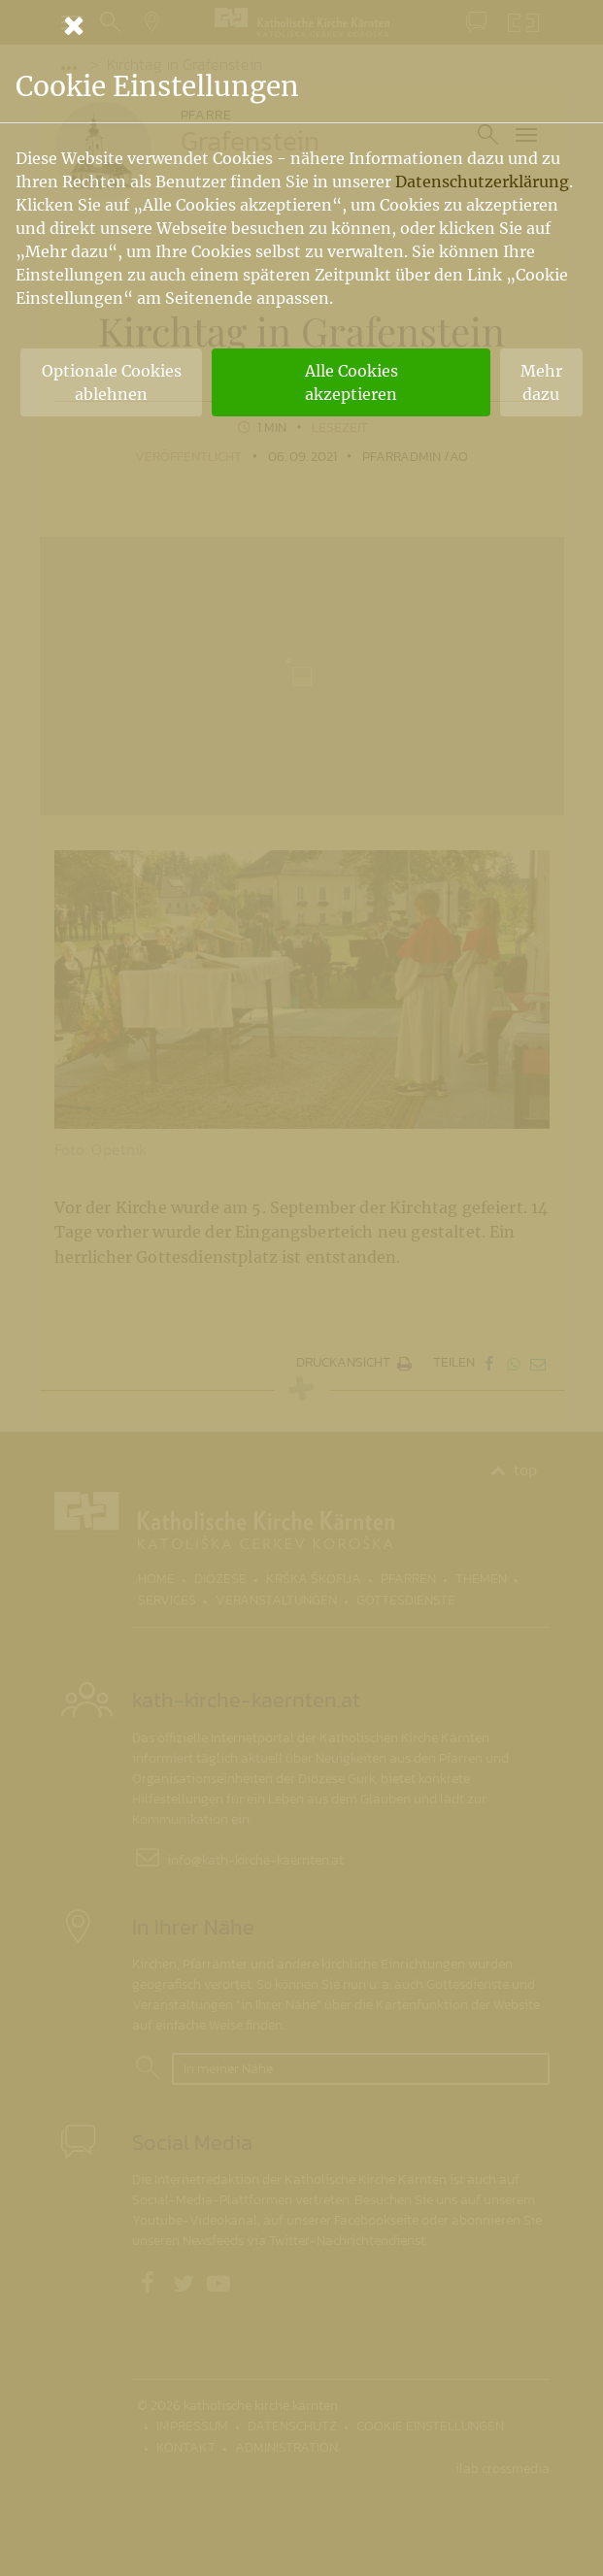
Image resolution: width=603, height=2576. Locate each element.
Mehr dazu (541, 382)
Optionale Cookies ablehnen (112, 382)
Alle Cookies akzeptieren (351, 382)
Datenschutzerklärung (482, 181)
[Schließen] (302, 25)
